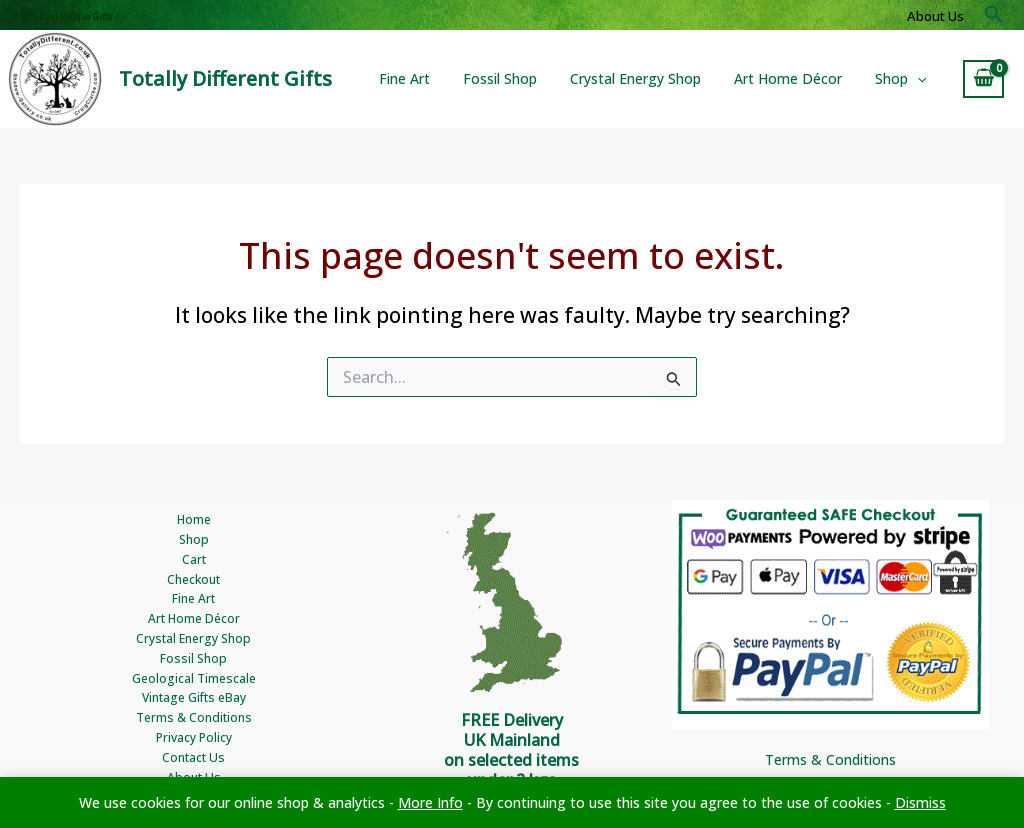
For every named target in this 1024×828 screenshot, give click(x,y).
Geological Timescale (194, 678)
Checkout (193, 579)
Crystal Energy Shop (648, 78)
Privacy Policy (194, 738)
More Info (430, 802)
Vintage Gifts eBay (194, 698)
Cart (194, 560)
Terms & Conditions (194, 718)
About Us (935, 16)
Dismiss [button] (920, 802)
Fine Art (427, 78)
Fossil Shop (518, 78)
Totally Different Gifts (225, 78)
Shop (903, 79)
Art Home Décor (796, 78)
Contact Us (193, 758)
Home (194, 520)
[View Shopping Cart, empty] (983, 79)
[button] (994, 15)
